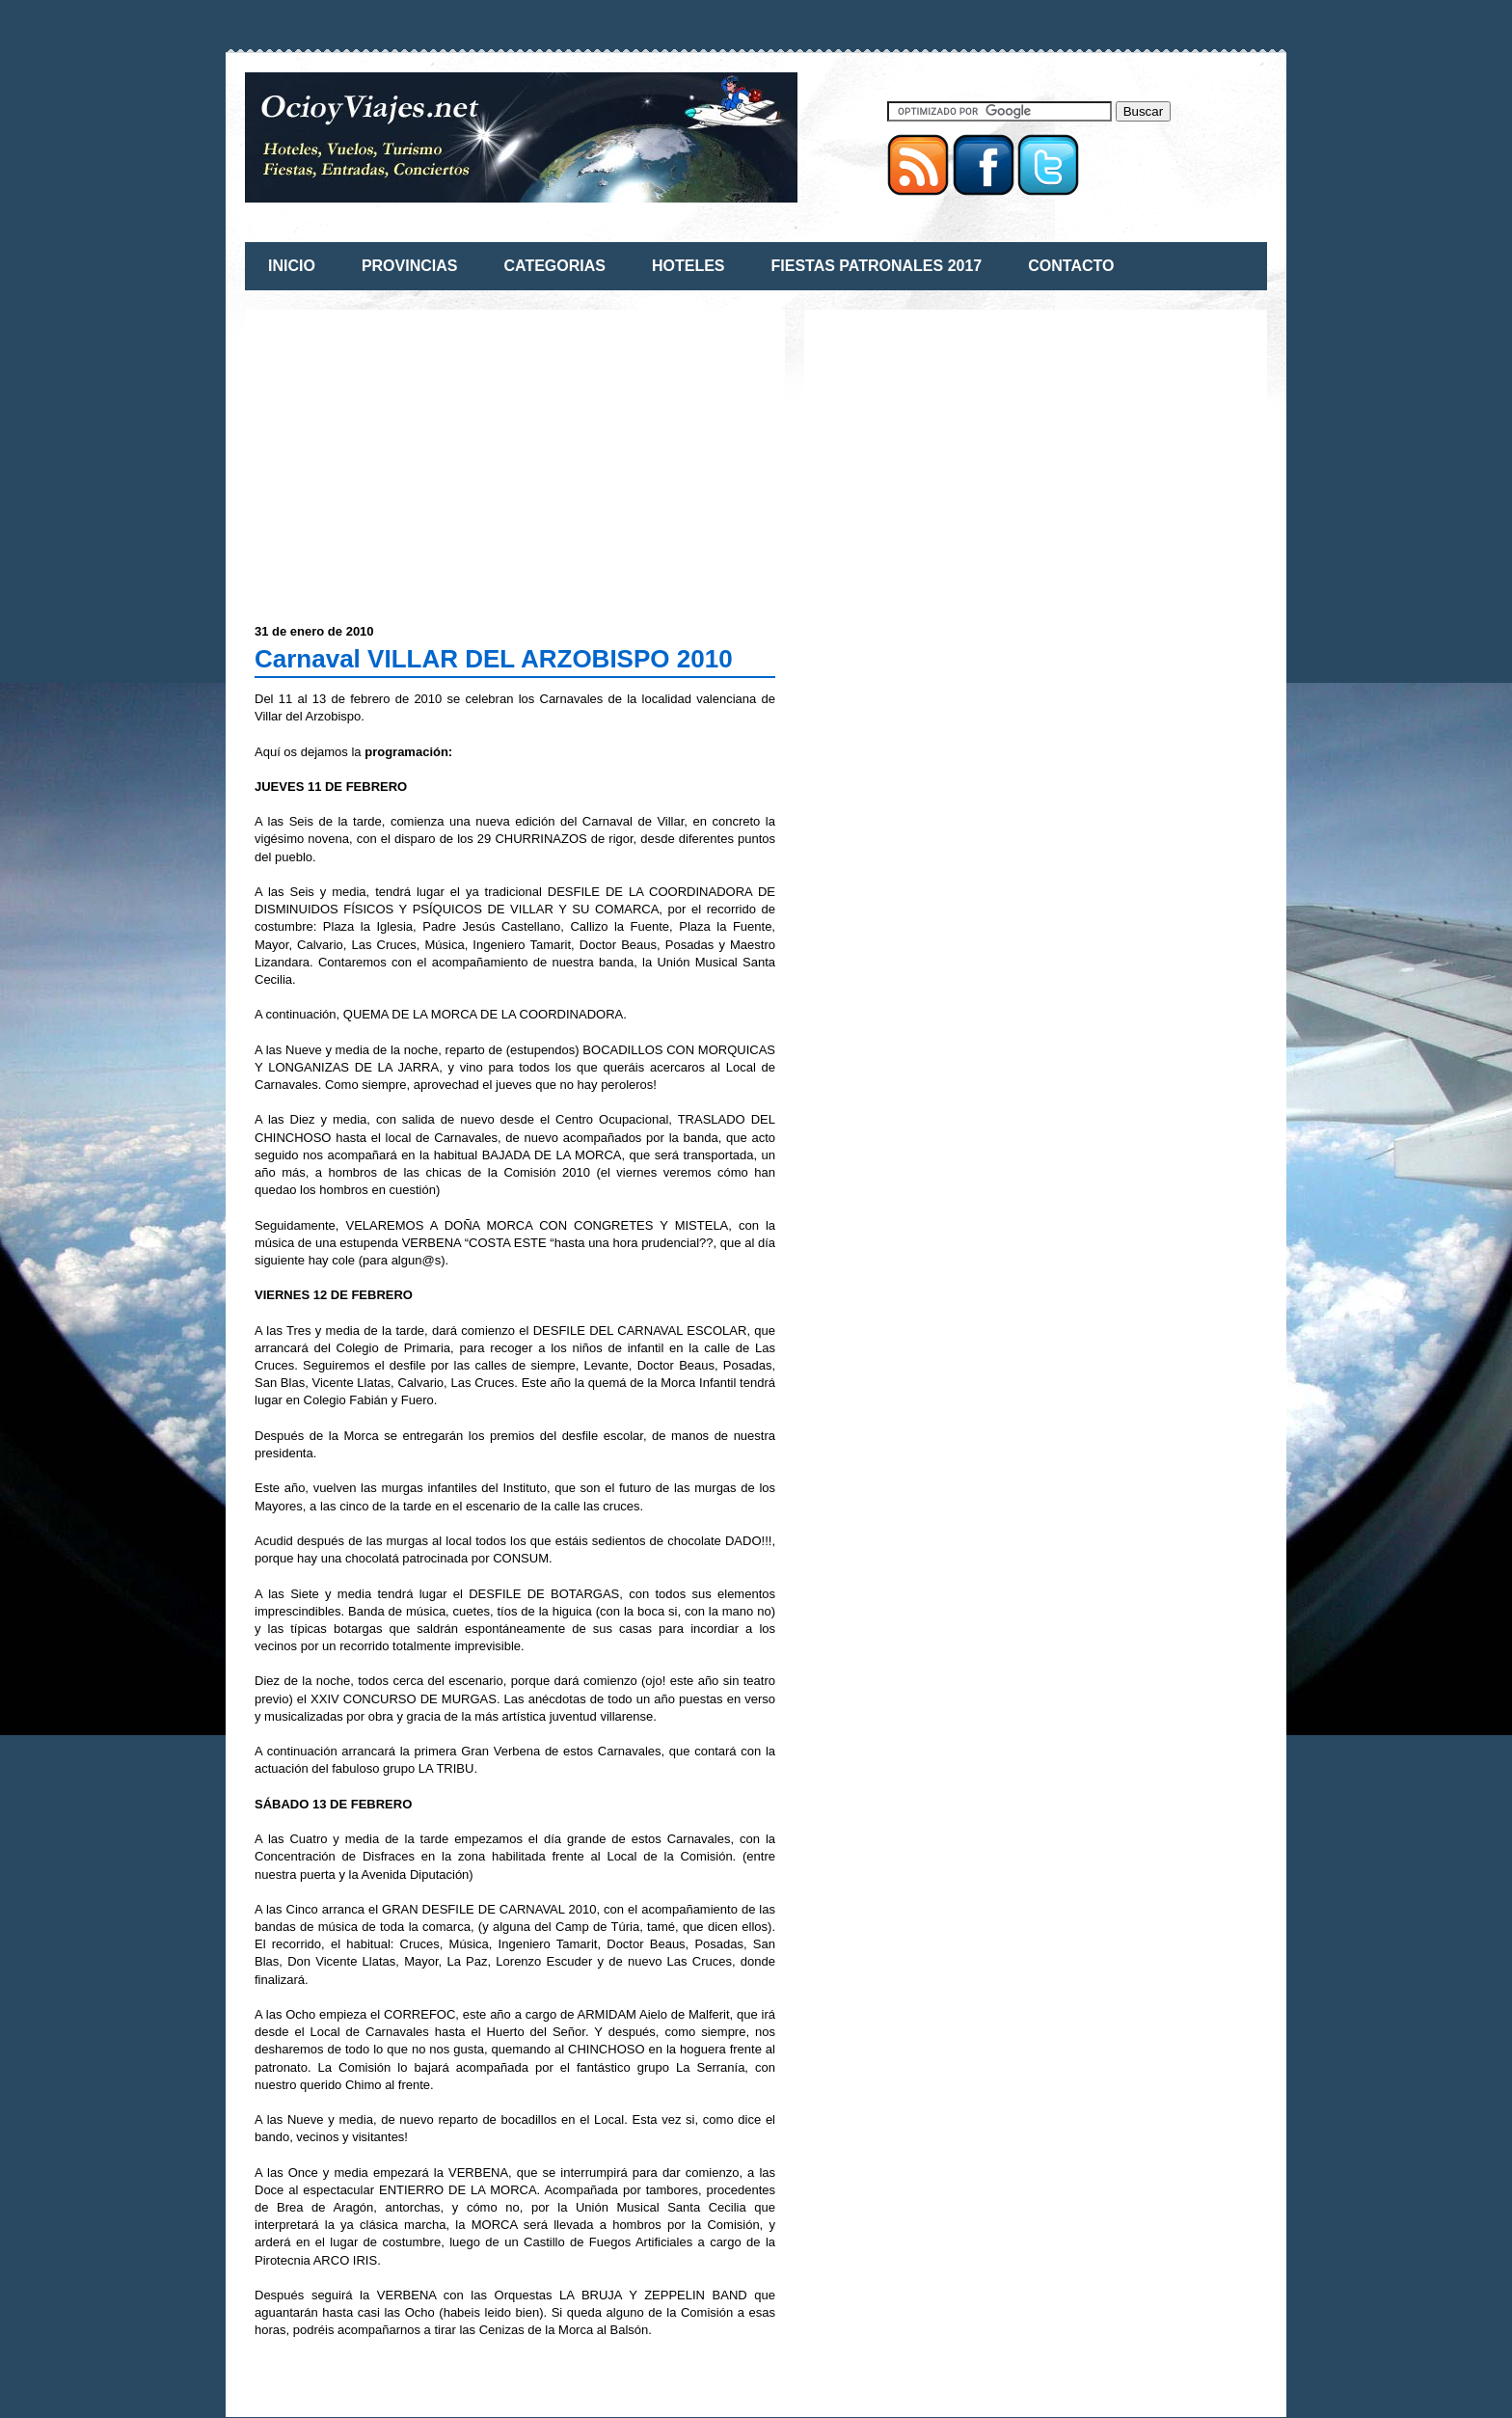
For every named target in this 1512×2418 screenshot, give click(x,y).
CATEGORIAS (554, 266)
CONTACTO (1071, 266)
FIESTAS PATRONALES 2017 (877, 266)
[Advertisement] (417, 454)
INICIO (291, 266)
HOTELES (688, 266)
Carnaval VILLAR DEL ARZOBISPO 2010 (494, 658)
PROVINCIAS (410, 266)
